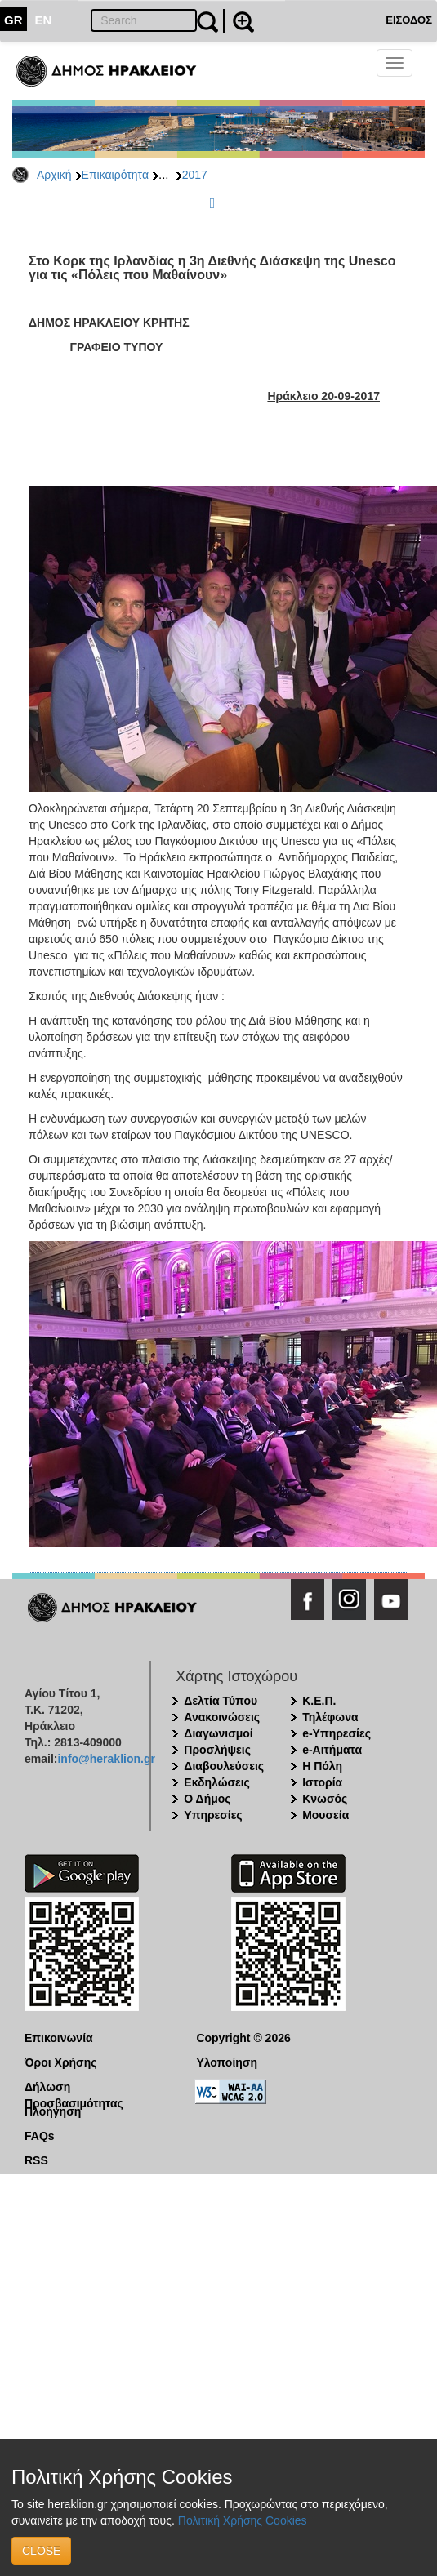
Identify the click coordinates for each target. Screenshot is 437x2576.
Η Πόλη (322, 1766)
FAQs (40, 2135)
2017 (194, 174)
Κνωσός (324, 1798)
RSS (36, 2160)
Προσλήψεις (217, 1749)
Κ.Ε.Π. (319, 1700)
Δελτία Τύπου (220, 1700)
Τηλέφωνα (330, 1717)
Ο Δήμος (207, 1798)
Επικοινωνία (59, 2037)
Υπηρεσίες (213, 1815)
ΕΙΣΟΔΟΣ (409, 20)
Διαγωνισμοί (218, 1733)
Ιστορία (322, 1782)
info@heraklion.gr (105, 1758)
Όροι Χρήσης (61, 2062)
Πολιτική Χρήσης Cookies (242, 2520)
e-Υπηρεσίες (336, 1733)
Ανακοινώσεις (222, 1717)
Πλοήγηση (53, 2111)
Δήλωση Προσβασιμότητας (74, 2087)
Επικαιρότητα (115, 174)
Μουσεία (325, 1815)
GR (13, 20)
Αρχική (54, 174)
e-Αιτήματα (332, 1749)
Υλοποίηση (226, 2062)
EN (43, 20)
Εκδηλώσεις (217, 1782)
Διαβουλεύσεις (224, 1766)
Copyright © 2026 (243, 2037)
